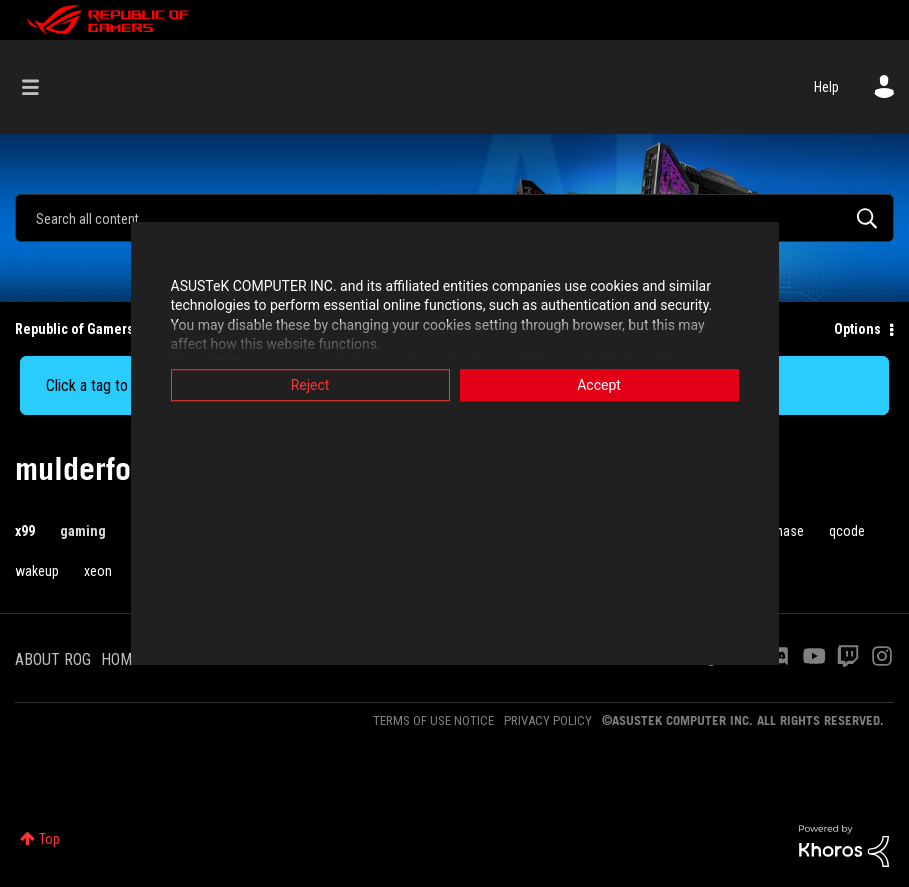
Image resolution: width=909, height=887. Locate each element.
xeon (98, 571)
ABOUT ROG (53, 659)
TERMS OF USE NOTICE (433, 720)
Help (826, 87)
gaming (83, 531)
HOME (120, 659)
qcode (847, 531)
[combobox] (454, 218)
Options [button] (857, 329)
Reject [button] (310, 385)
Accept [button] (599, 385)
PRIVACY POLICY (548, 720)
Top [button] (49, 839)
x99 (25, 531)
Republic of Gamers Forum (95, 329)
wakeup (37, 571)
